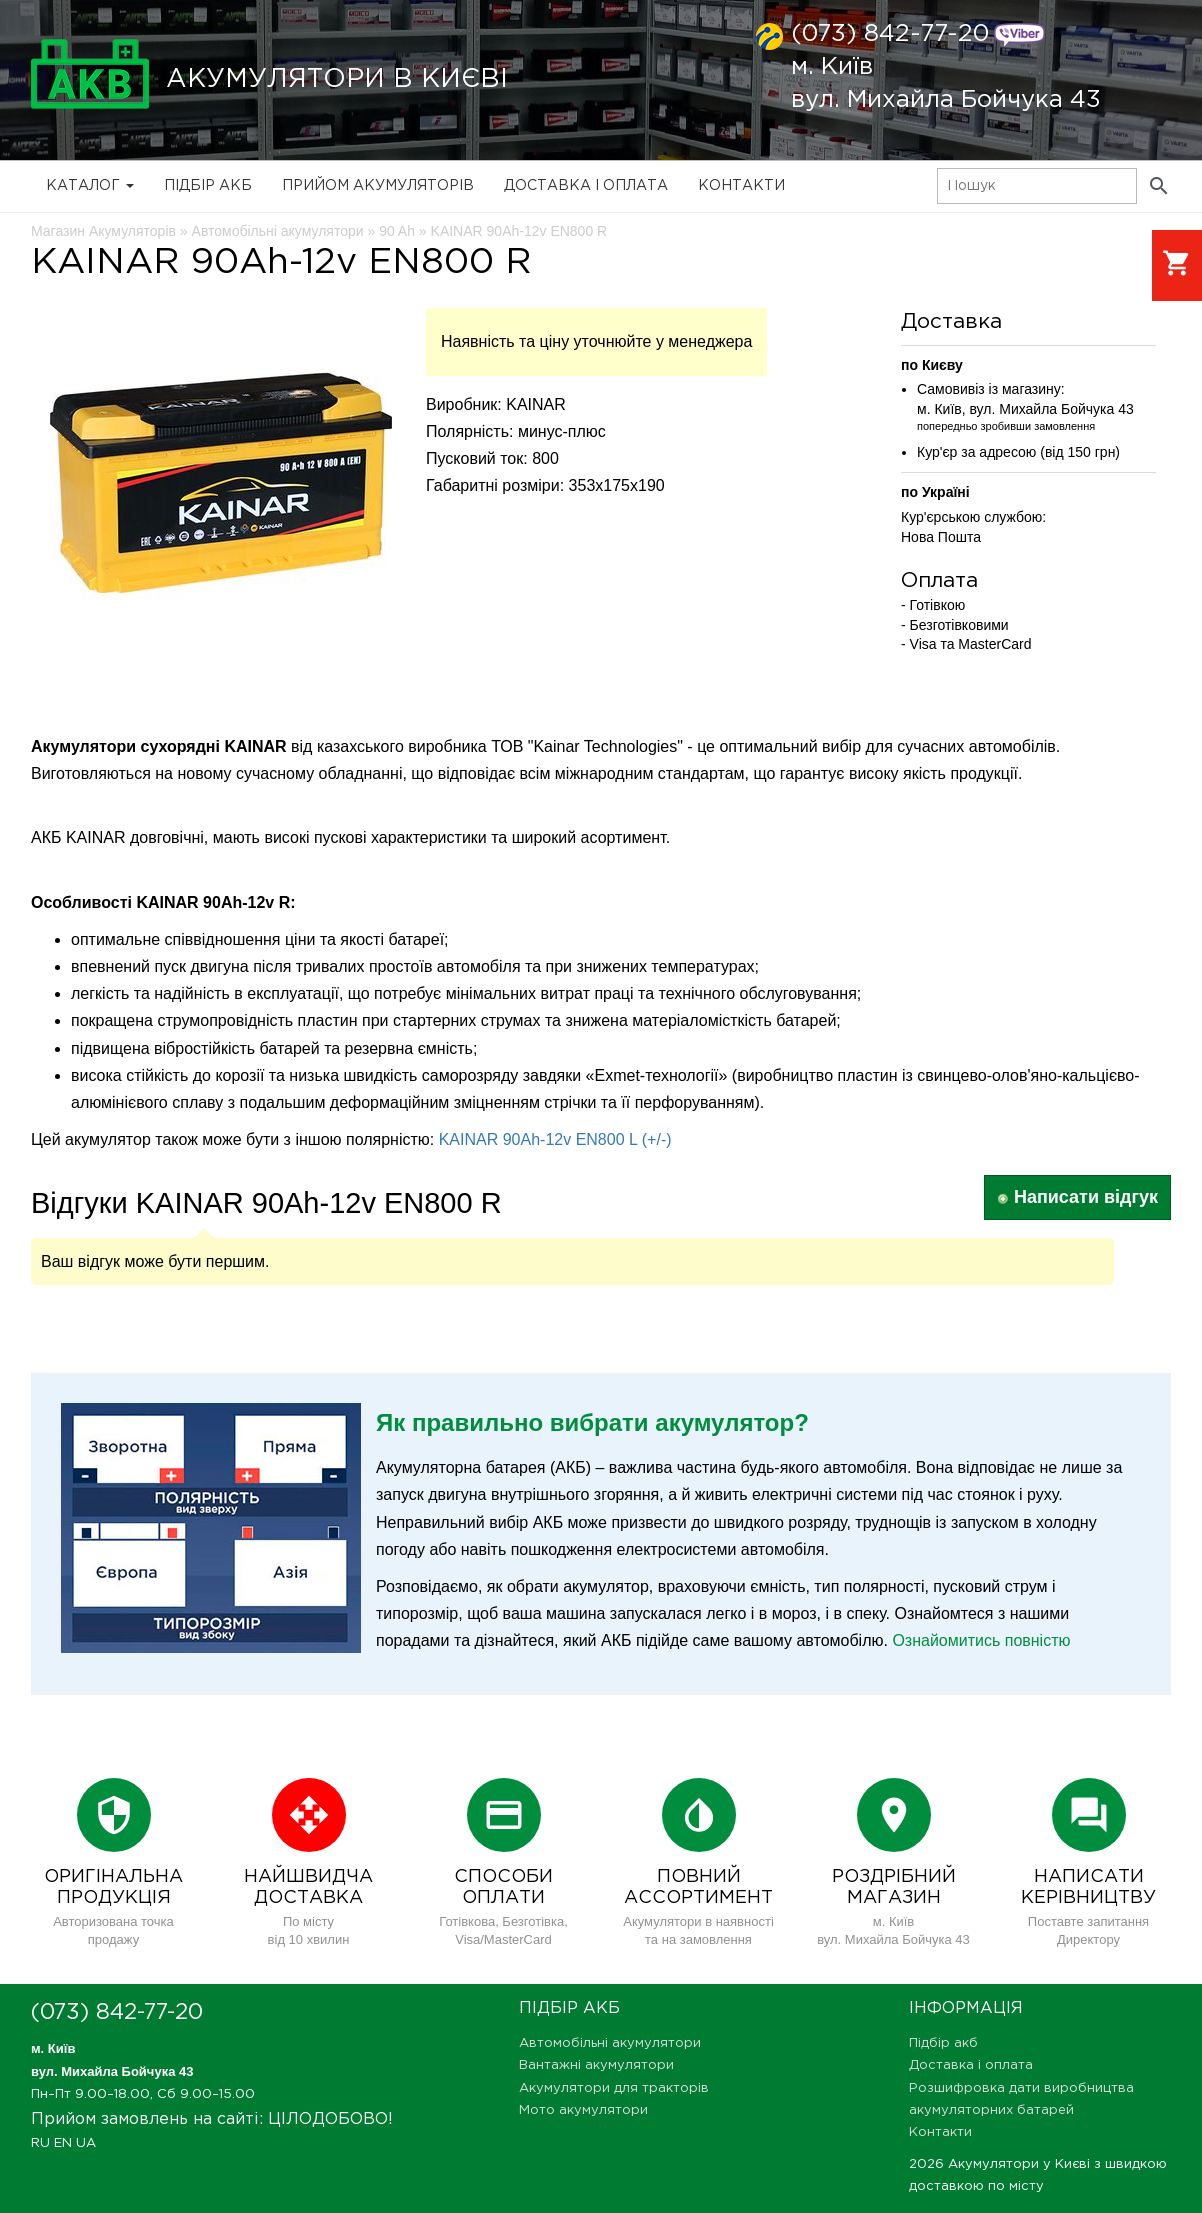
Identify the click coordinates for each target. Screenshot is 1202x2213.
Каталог (90, 186)
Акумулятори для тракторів (614, 2088)
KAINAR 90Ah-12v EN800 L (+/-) (555, 1139)
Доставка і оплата (586, 186)
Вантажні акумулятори (596, 2065)
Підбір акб (208, 186)
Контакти (741, 186)
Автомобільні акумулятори (610, 2043)
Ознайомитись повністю (981, 1640)
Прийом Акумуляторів (378, 186)
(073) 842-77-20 (890, 34)
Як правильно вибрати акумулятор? (592, 1422)
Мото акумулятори (583, 2110)
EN (63, 2143)
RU (40, 2143)
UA (86, 2143)
